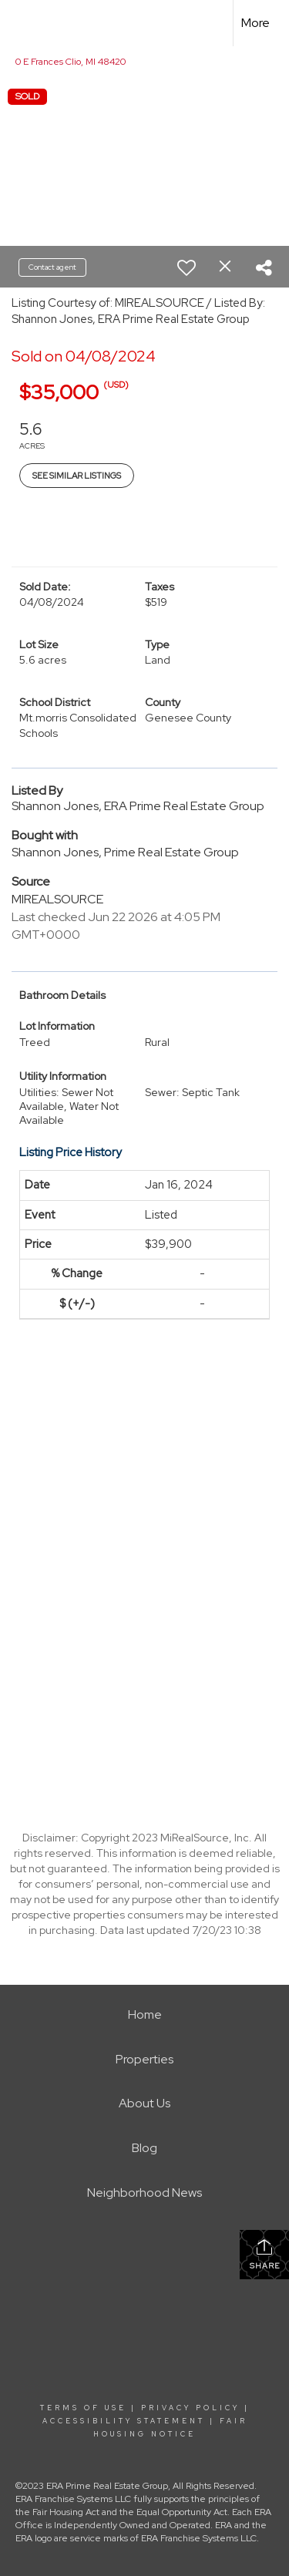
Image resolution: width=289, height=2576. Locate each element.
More (255, 23)
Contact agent (52, 267)
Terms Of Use (83, 2408)
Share (265, 2254)
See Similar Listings (76, 475)
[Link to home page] (25, 23)
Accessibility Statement (123, 2421)
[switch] (186, 267)
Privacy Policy (190, 2408)
